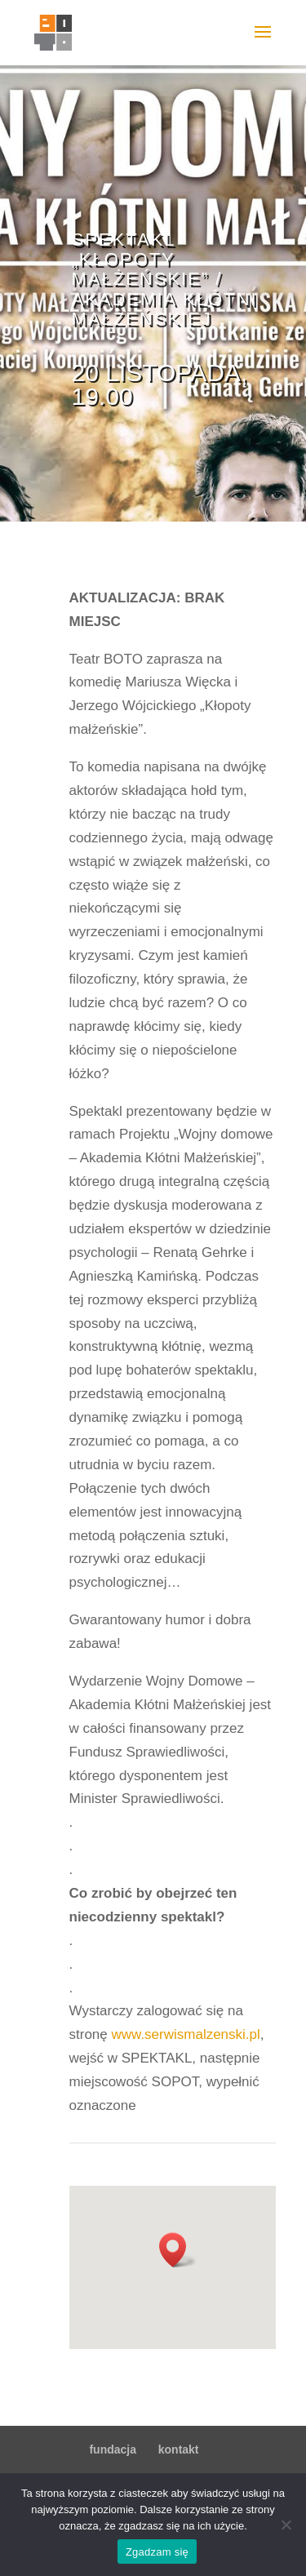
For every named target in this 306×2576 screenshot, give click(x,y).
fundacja (112, 2449)
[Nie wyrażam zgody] (285, 2524)
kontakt (178, 2449)
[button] (178, 2249)
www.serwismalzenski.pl (185, 2034)
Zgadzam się (157, 2552)
